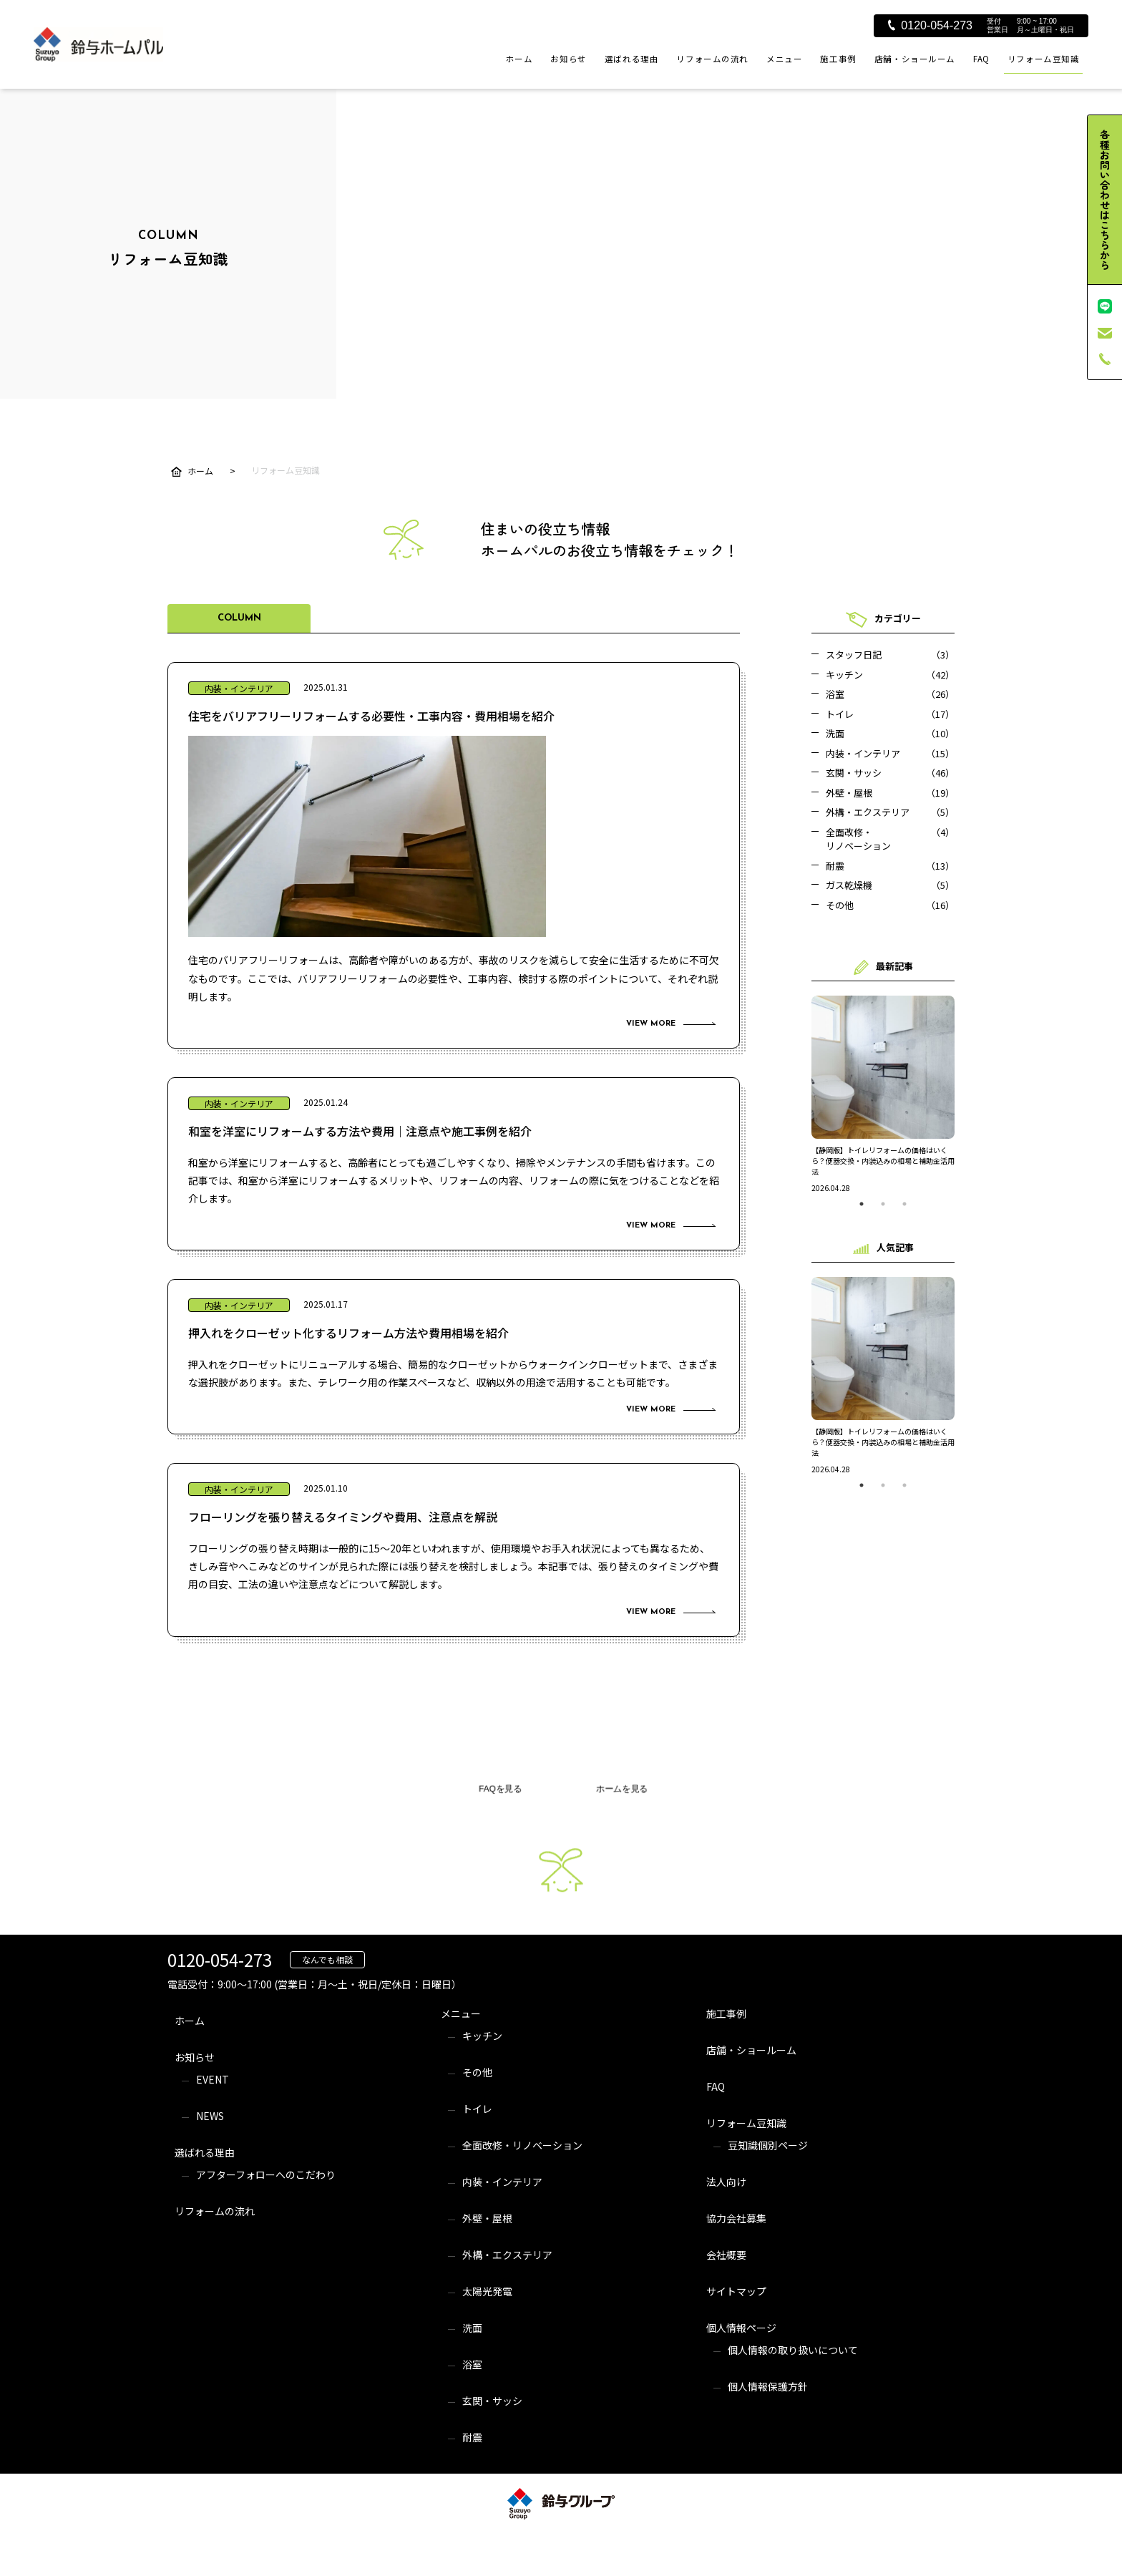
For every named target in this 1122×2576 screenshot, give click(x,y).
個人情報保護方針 (768, 2386)
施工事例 (838, 58)
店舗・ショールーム (914, 58)
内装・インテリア (502, 2181)
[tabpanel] (883, 1094)
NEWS (210, 2116)
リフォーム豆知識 (1044, 58)
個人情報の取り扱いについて (793, 2350)
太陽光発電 (487, 2291)
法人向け (726, 2181)
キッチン (482, 2035)
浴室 (472, 2364)
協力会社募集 (736, 2218)
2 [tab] (883, 1204)
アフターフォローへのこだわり (266, 2174)
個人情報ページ (741, 2327)
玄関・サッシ (492, 2400)
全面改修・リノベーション (522, 2145)
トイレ (477, 2108)
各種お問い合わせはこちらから (1105, 200)
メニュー (784, 58)
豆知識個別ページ (768, 2145)
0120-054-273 (930, 25)
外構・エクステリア (507, 2254)
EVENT (212, 2079)
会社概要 (726, 2254)
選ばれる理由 (631, 58)
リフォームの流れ (712, 58)
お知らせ (568, 58)
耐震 (472, 2437)
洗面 (472, 2327)
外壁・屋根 (487, 2218)
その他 (477, 2072)
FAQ (981, 58)
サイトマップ (736, 2291)
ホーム (519, 58)
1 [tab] (861, 1204)
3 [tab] (904, 1204)
